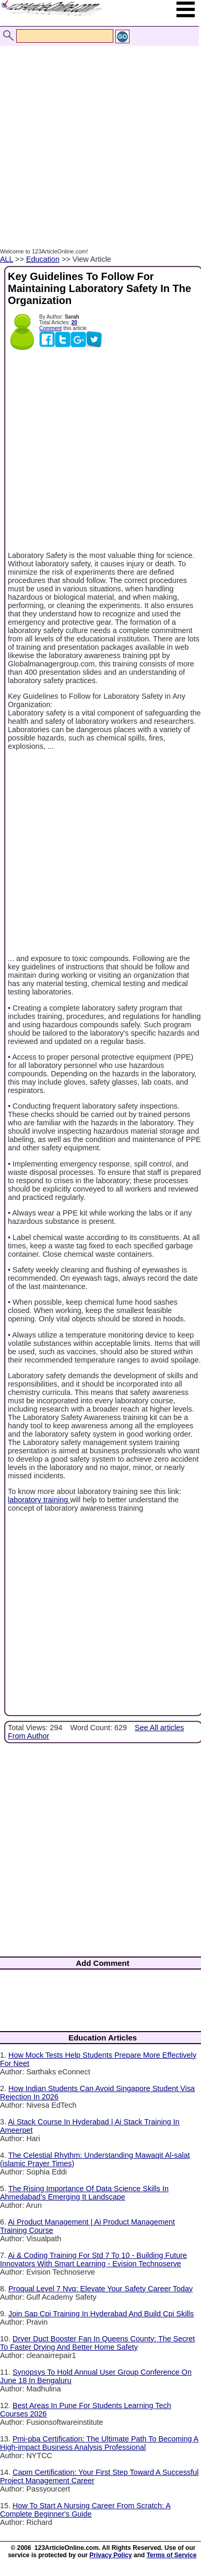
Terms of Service (172, 2555)
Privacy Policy (110, 2555)
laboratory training (39, 1500)
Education (43, 259)
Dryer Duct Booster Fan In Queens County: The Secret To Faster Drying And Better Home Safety (97, 2343)
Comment (50, 328)
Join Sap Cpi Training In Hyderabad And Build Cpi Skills (101, 2314)
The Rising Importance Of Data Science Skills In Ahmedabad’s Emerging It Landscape (84, 2192)
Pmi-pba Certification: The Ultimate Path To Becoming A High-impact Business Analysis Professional (99, 2443)
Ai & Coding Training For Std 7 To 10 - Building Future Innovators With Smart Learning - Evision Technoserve (93, 2259)
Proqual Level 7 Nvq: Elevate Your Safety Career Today (100, 2289)
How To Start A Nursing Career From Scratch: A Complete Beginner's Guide (85, 2509)
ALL (6, 259)
